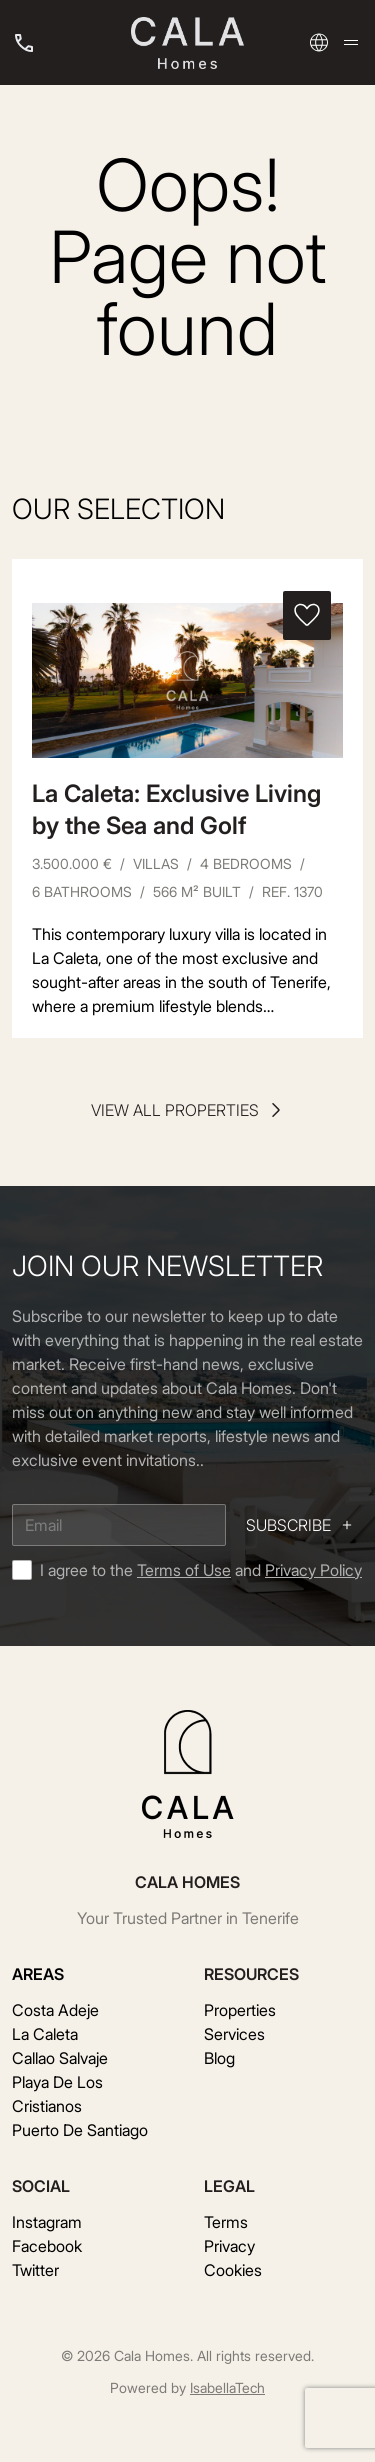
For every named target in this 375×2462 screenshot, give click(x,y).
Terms (226, 2222)
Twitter (35, 2270)
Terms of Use (184, 1570)
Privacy (229, 2246)
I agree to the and (201, 1570)
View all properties (188, 1110)
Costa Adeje (55, 2010)
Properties (240, 2010)
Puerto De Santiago (80, 2130)
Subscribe (300, 1525)
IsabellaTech (227, 2387)
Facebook (47, 2246)
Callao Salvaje (60, 2058)
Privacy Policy (313, 1570)
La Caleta (45, 2034)
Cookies (233, 2270)
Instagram (47, 2222)
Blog (219, 2058)
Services (234, 2034)
